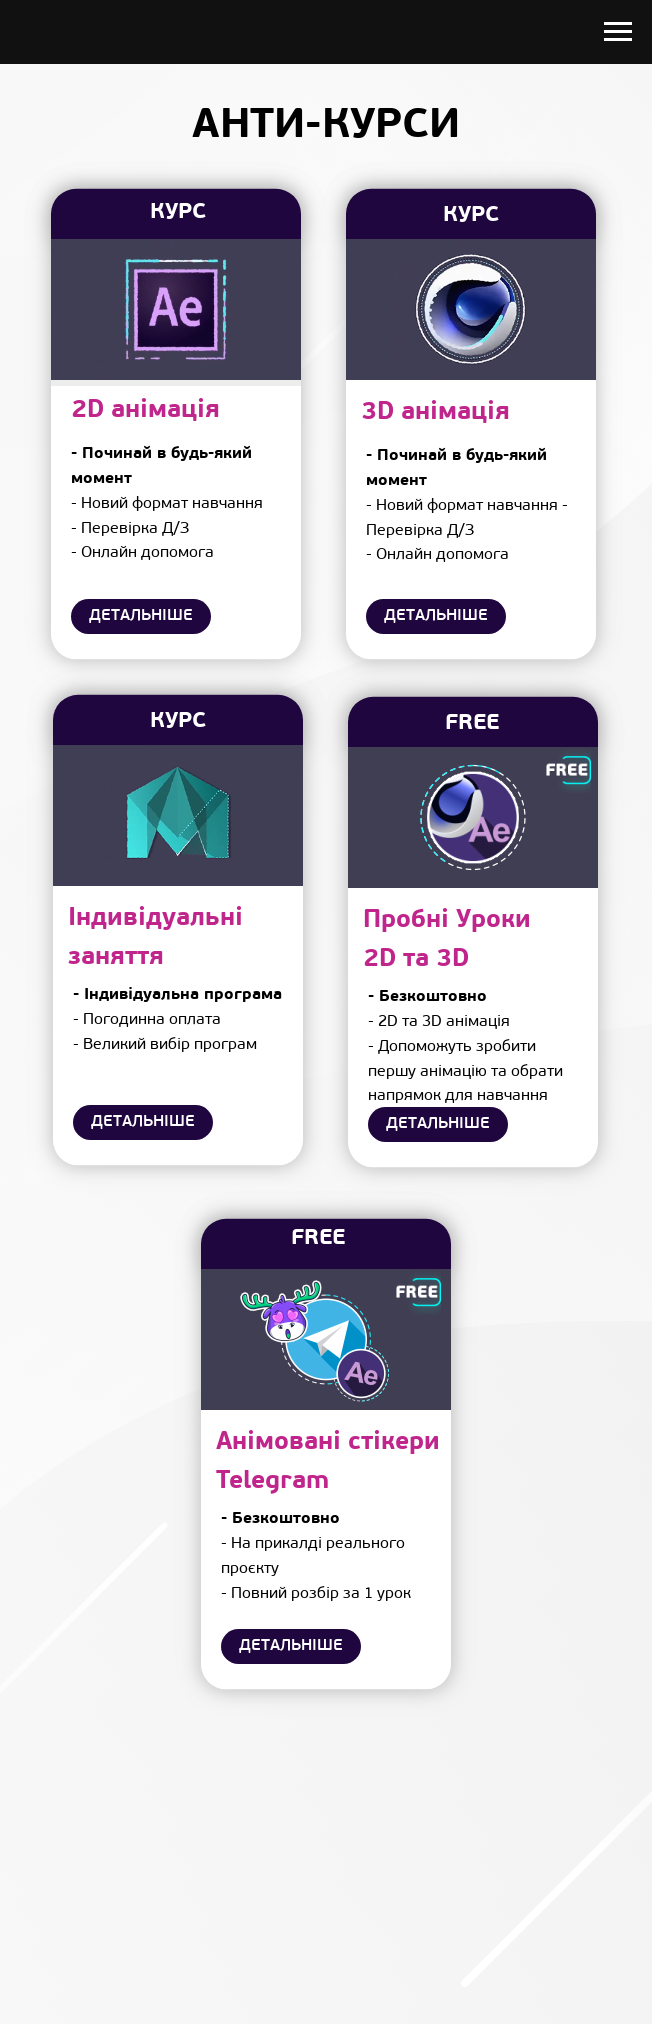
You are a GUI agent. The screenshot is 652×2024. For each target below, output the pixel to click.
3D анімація (435, 412)
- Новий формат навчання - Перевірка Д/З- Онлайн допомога (467, 505)
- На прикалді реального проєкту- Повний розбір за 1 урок (316, 1556)
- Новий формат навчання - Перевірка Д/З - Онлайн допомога (167, 503)
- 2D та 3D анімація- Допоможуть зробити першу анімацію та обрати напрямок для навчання (465, 1046)
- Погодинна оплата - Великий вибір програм (177, 1020)
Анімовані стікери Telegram (328, 1462)
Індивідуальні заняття (155, 938)
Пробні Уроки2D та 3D (447, 940)
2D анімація (145, 410)
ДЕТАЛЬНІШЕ (141, 616)
